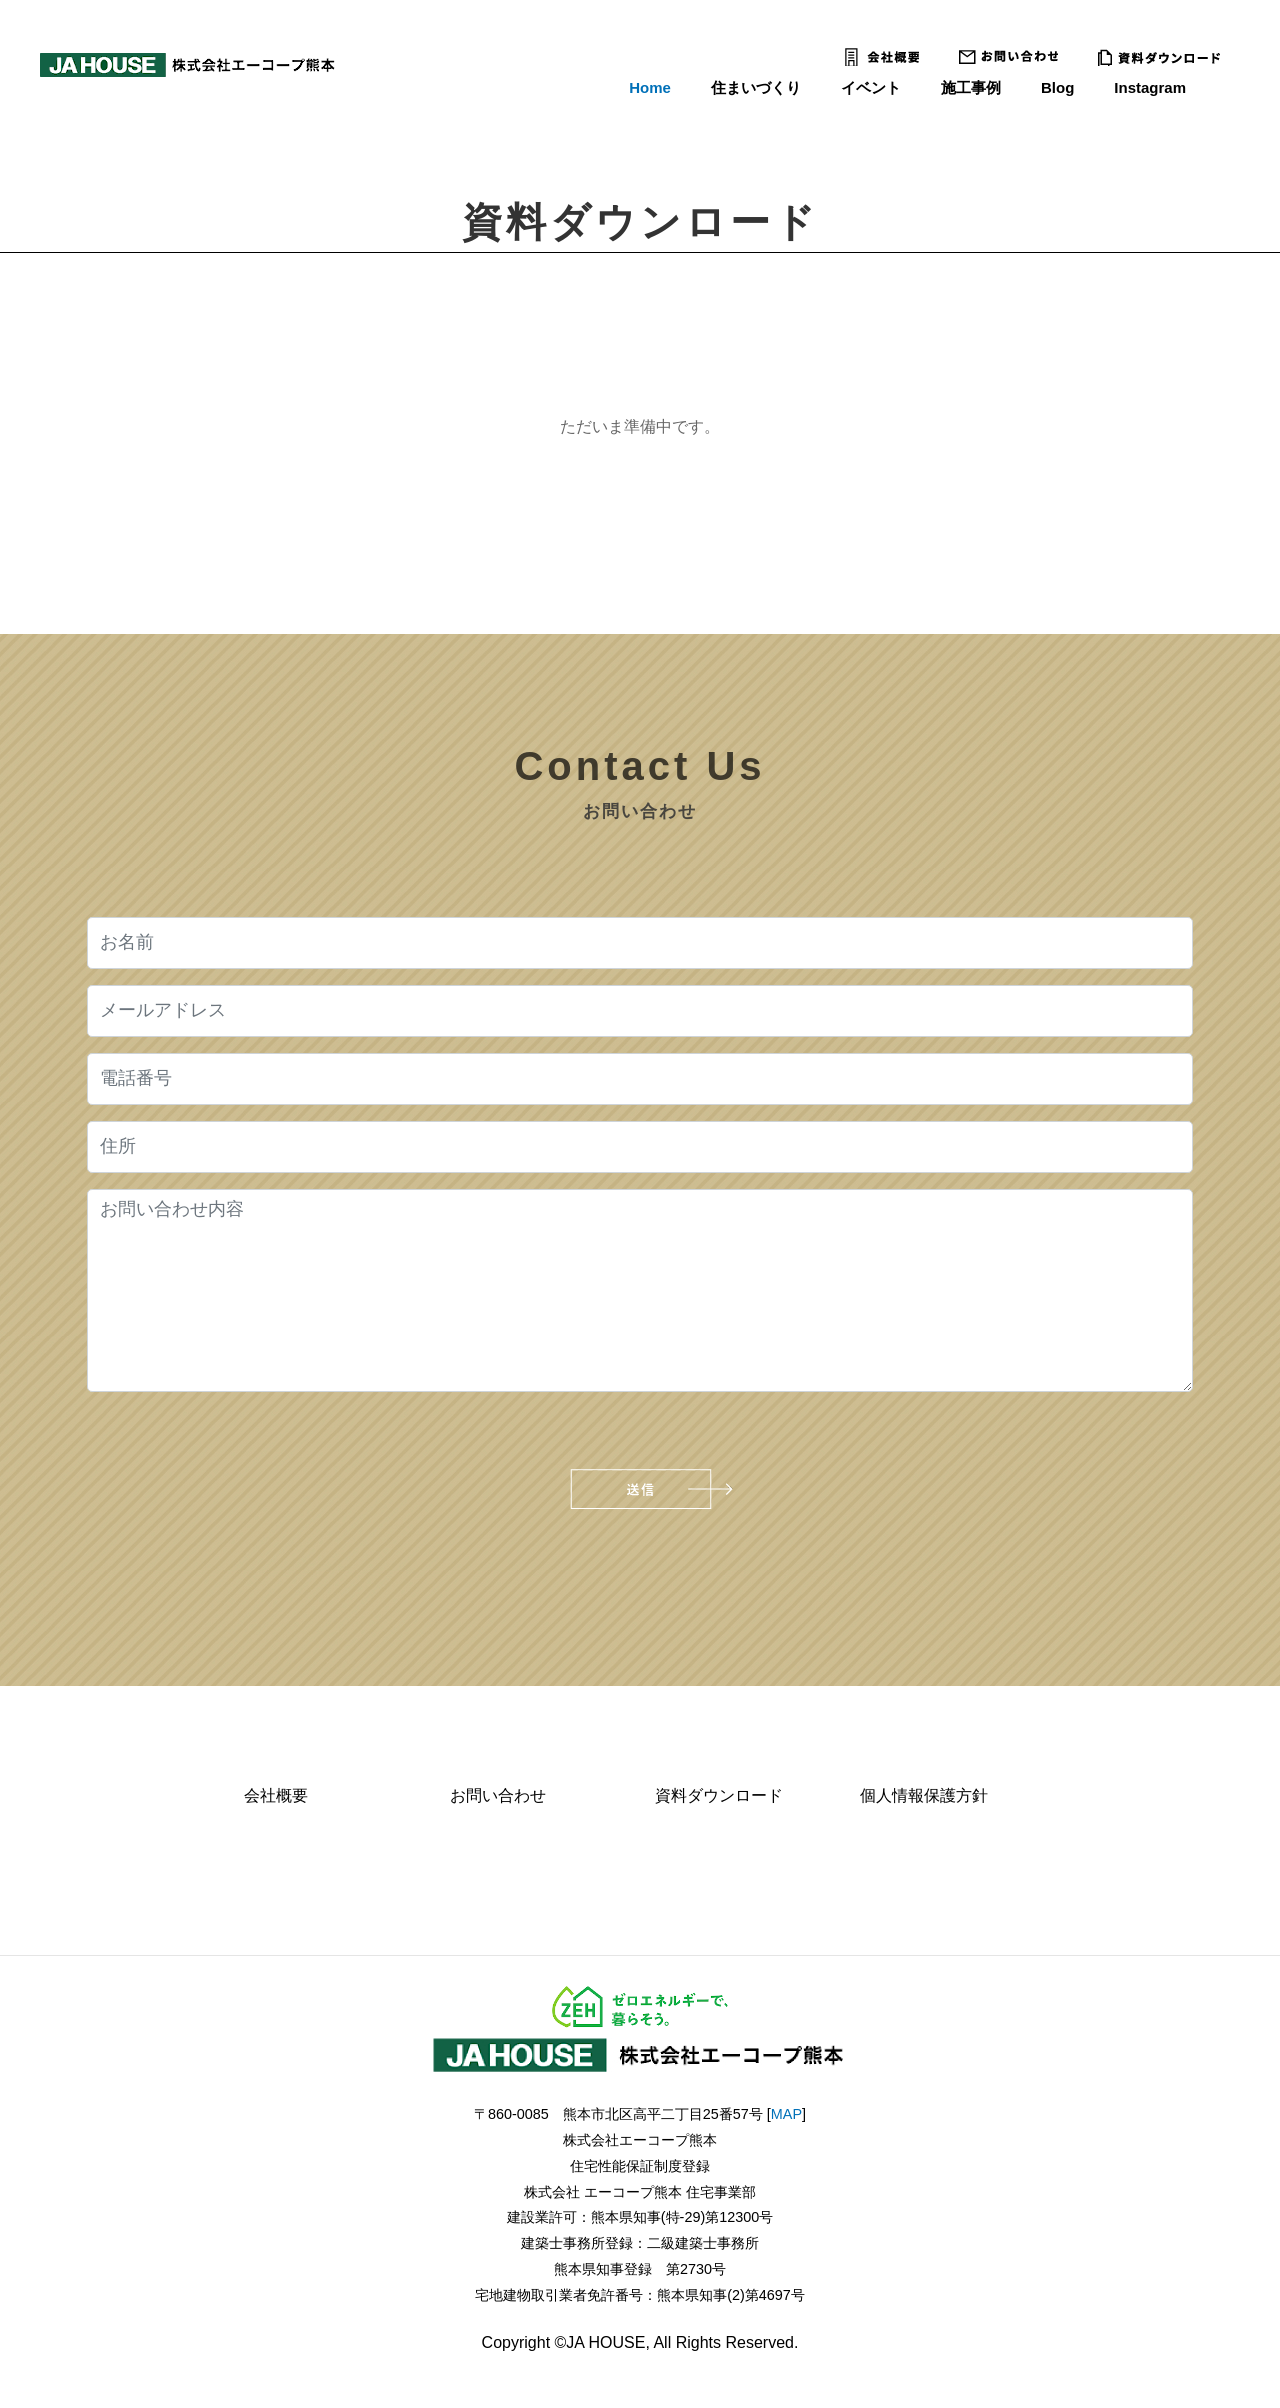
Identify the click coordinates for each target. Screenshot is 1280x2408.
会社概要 (276, 1795)
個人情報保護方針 (924, 1795)
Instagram (1150, 87)
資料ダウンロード (719, 1795)
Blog (1057, 87)
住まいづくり (756, 87)
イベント (871, 87)
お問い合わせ (498, 1795)
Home (650, 87)
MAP (786, 2114)
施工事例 (971, 87)
